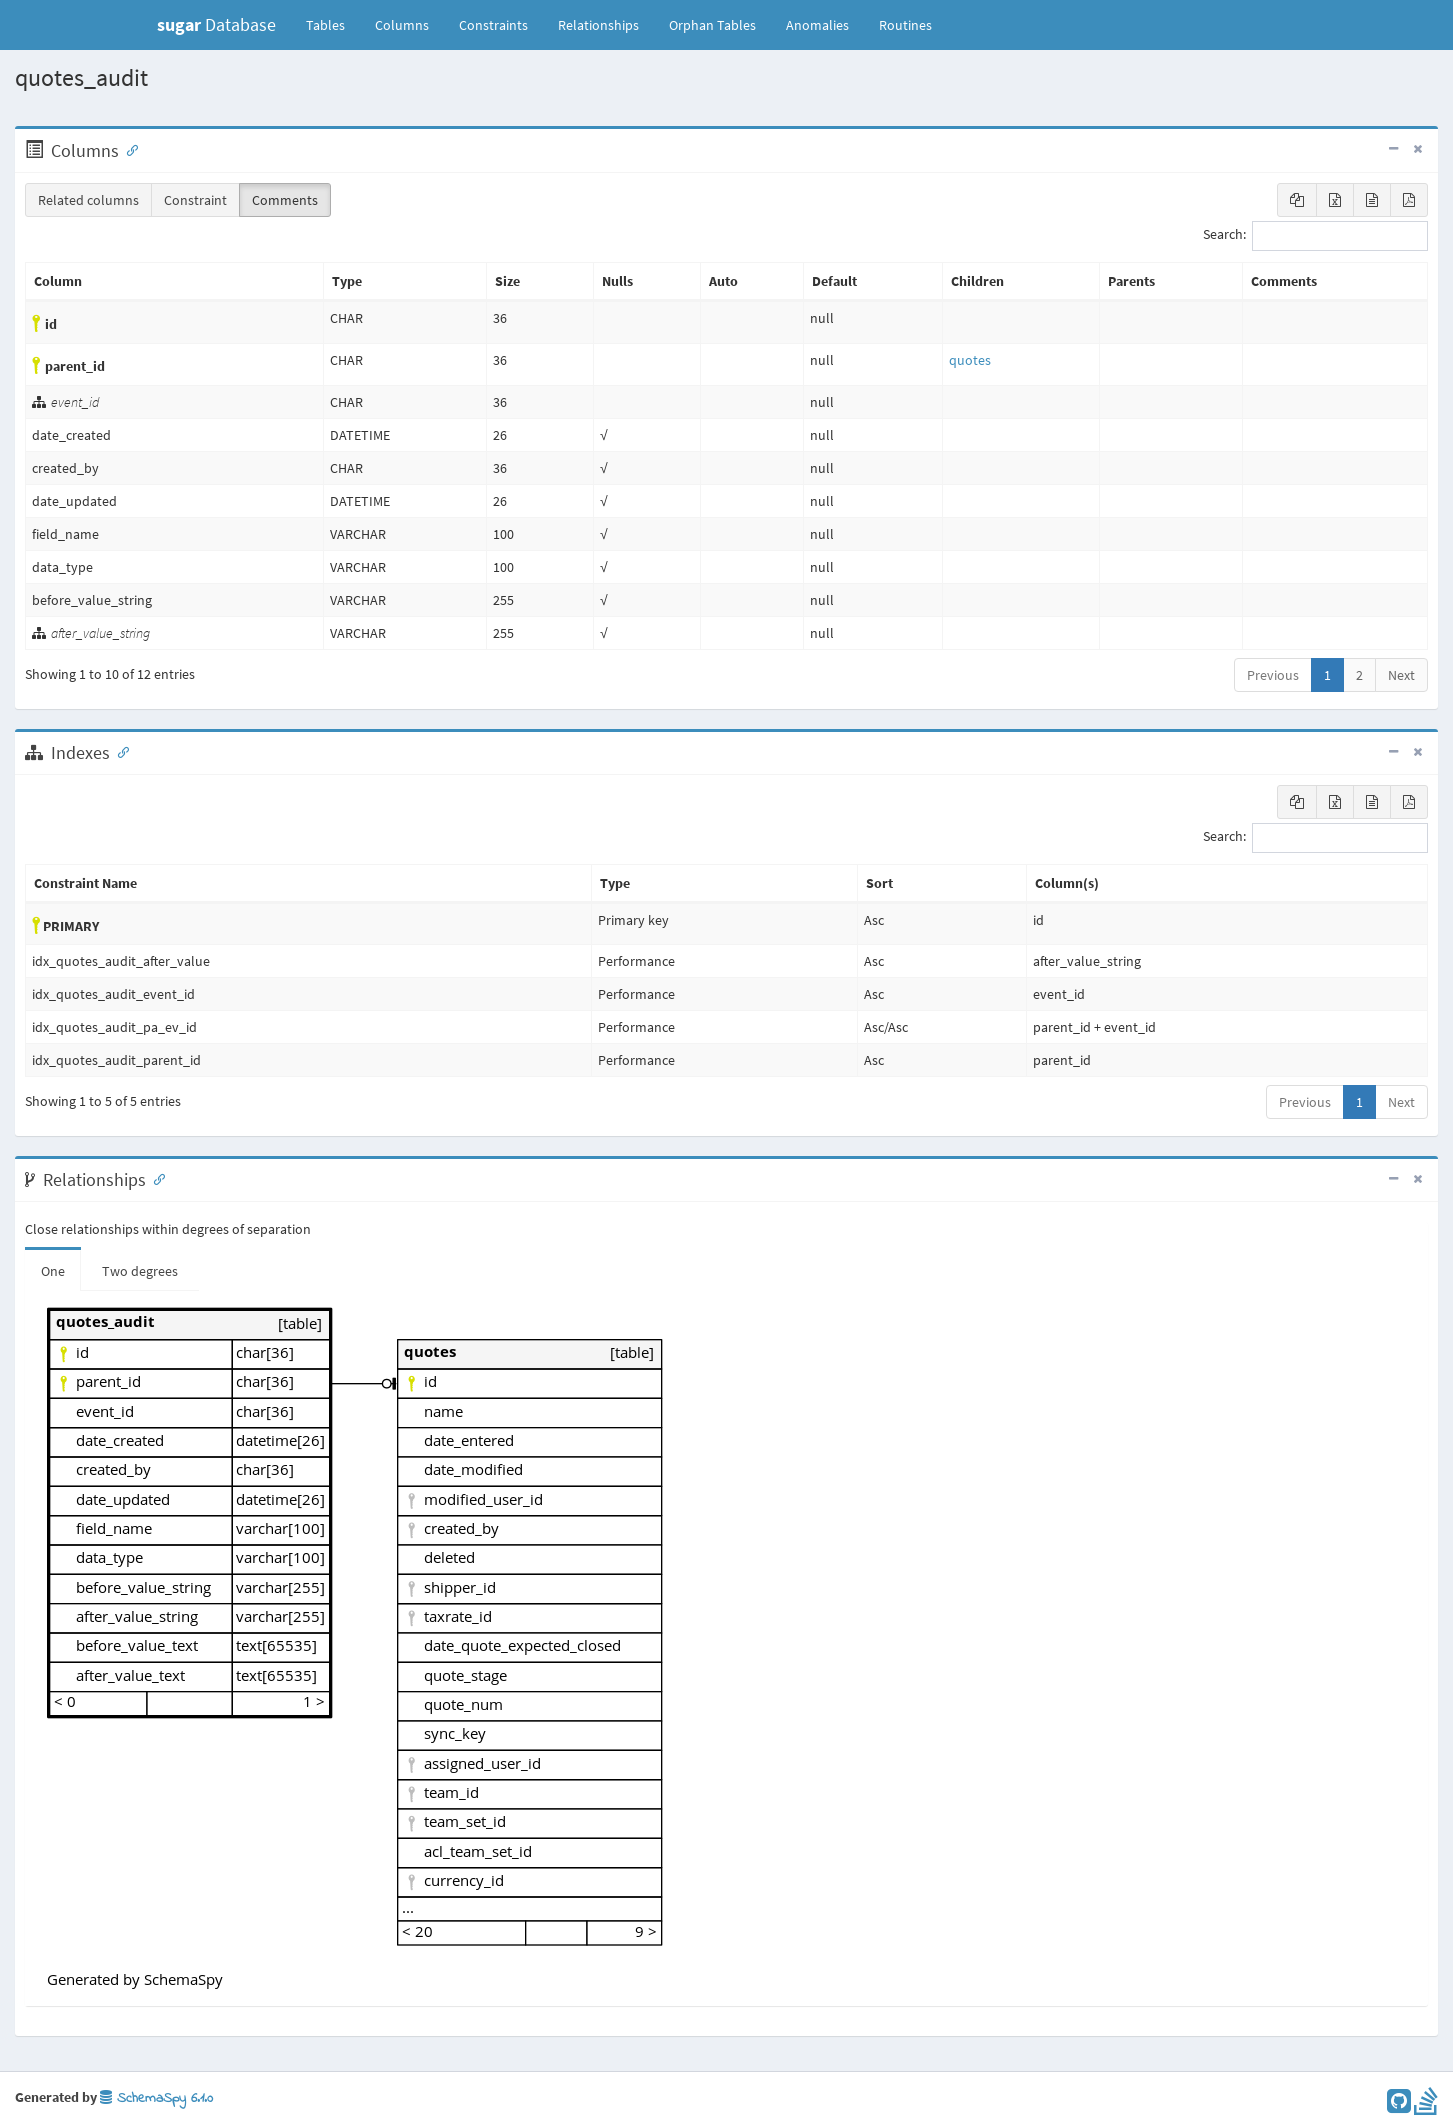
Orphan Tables (712, 25)
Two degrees (140, 1271)
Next (1401, 675)
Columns (402, 25)
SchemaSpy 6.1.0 (156, 2098)
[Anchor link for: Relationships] (155, 1178)
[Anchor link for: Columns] (128, 149)
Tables (333, 24)
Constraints (493, 25)
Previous (1273, 675)
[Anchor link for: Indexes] (119, 751)
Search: (1315, 236)
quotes (970, 360)
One (53, 1271)
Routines (905, 25)
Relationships (598, 25)
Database (216, 24)
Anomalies (817, 25)
